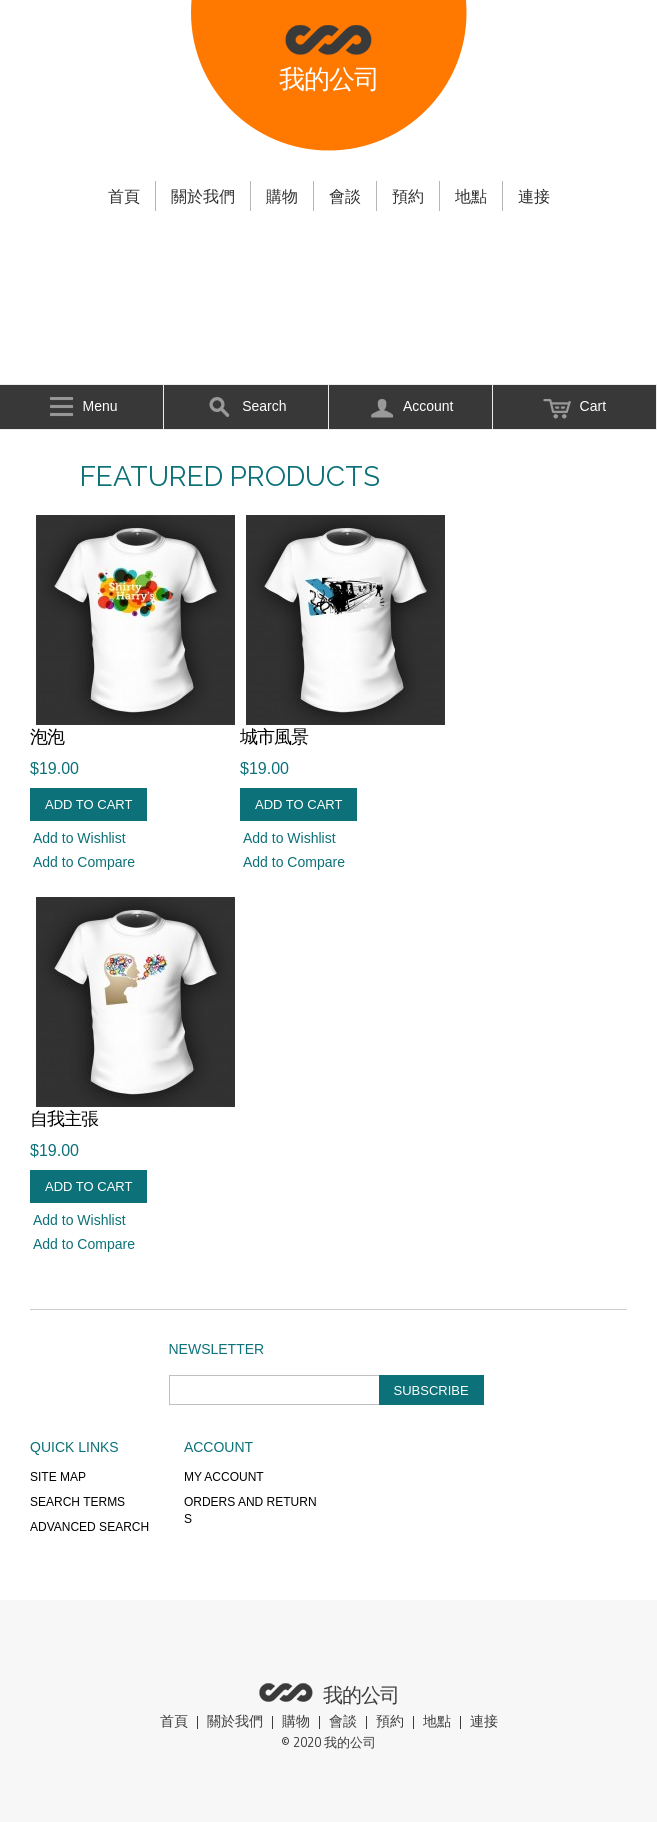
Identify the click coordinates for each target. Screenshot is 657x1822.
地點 (471, 196)
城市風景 (274, 737)
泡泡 (47, 737)
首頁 (124, 196)
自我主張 (64, 1119)
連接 (534, 196)
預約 (408, 196)
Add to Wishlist (79, 838)
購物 (282, 196)
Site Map (58, 1477)
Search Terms (77, 1502)
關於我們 (203, 196)
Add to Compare (84, 862)
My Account (224, 1477)
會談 (345, 196)
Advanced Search (89, 1527)
